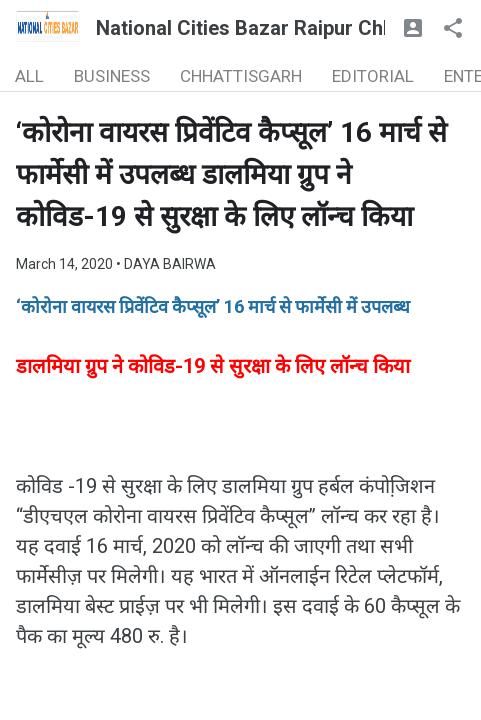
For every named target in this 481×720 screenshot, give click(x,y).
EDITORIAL (373, 76)
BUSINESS (112, 76)
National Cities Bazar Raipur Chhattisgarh (286, 28)
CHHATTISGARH (241, 76)
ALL (29, 76)
